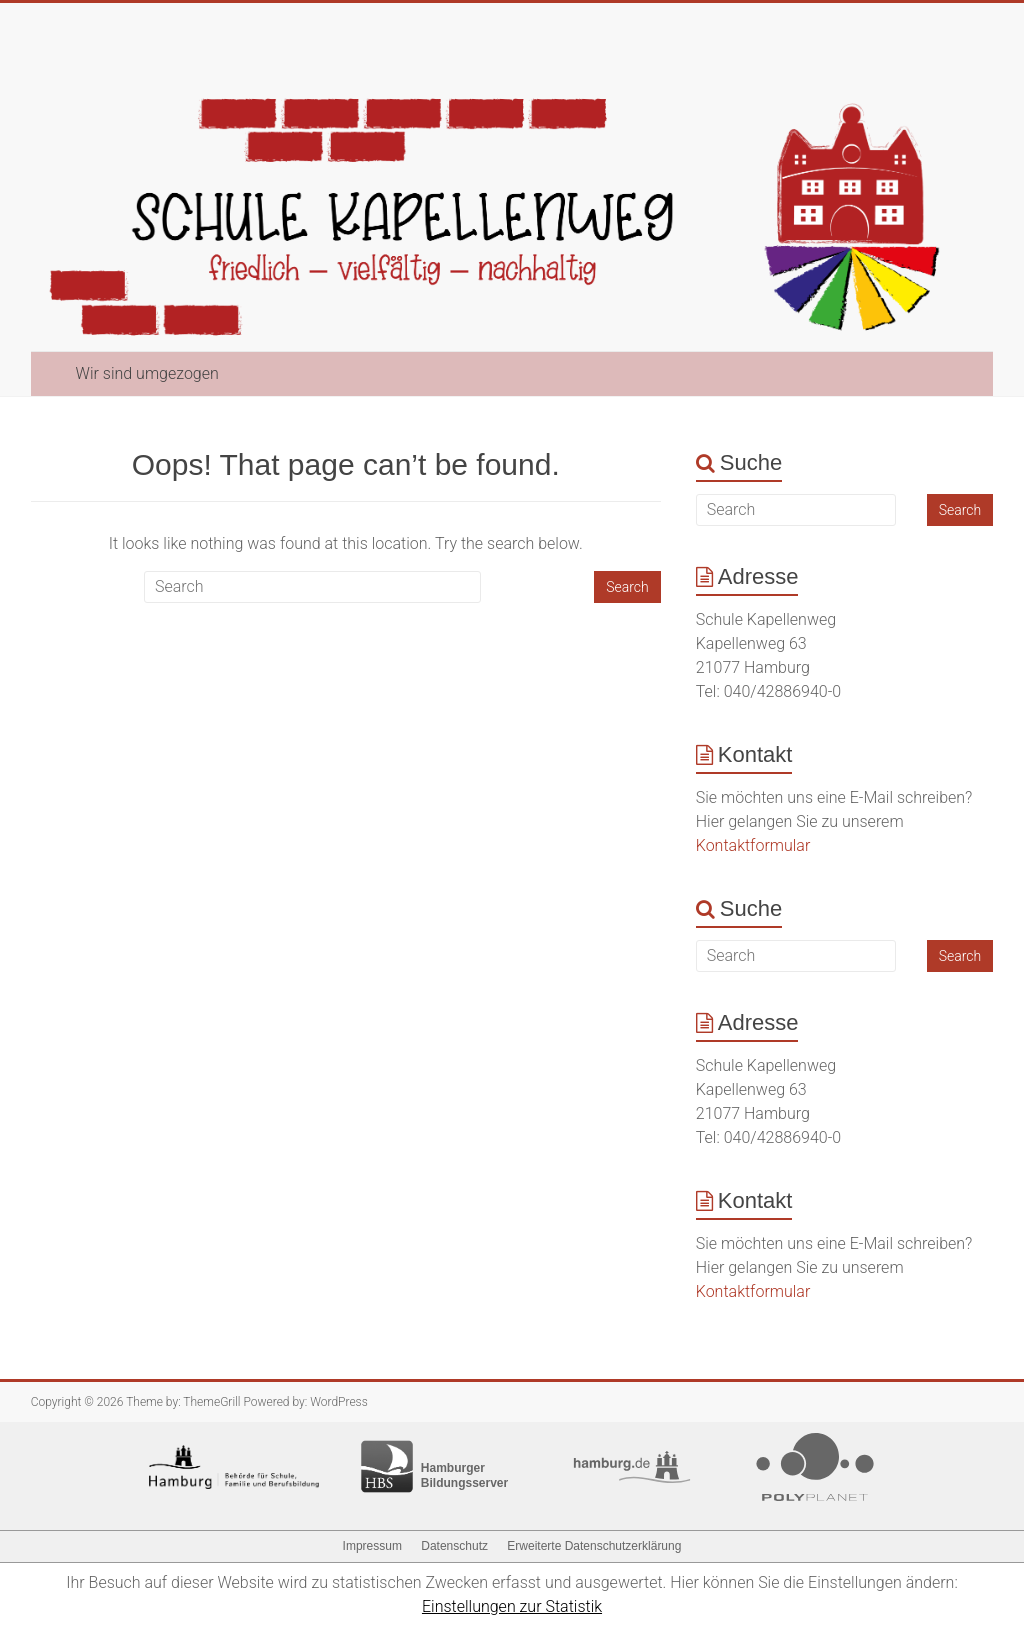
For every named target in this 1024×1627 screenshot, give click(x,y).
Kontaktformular (753, 845)
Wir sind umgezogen (147, 373)
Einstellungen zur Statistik (512, 1606)
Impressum (372, 1546)
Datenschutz (454, 1546)
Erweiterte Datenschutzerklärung (594, 1546)
